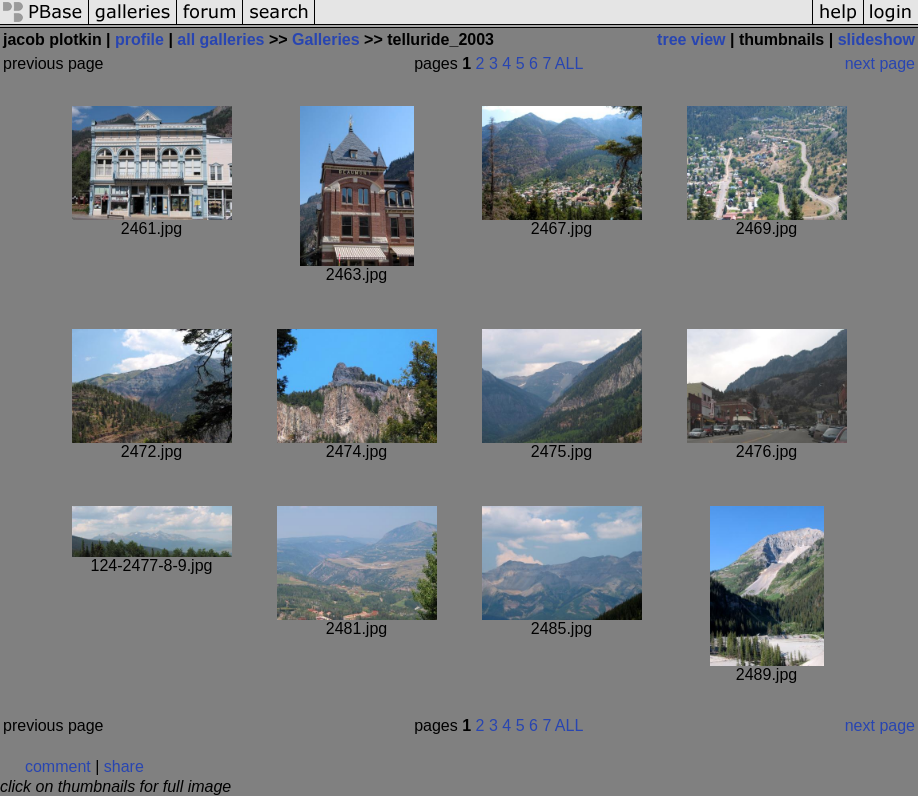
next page (880, 63)
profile (139, 39)
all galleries (220, 39)
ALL (569, 63)
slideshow (876, 39)
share (124, 766)
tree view (691, 39)
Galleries (326, 39)
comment (58, 766)
